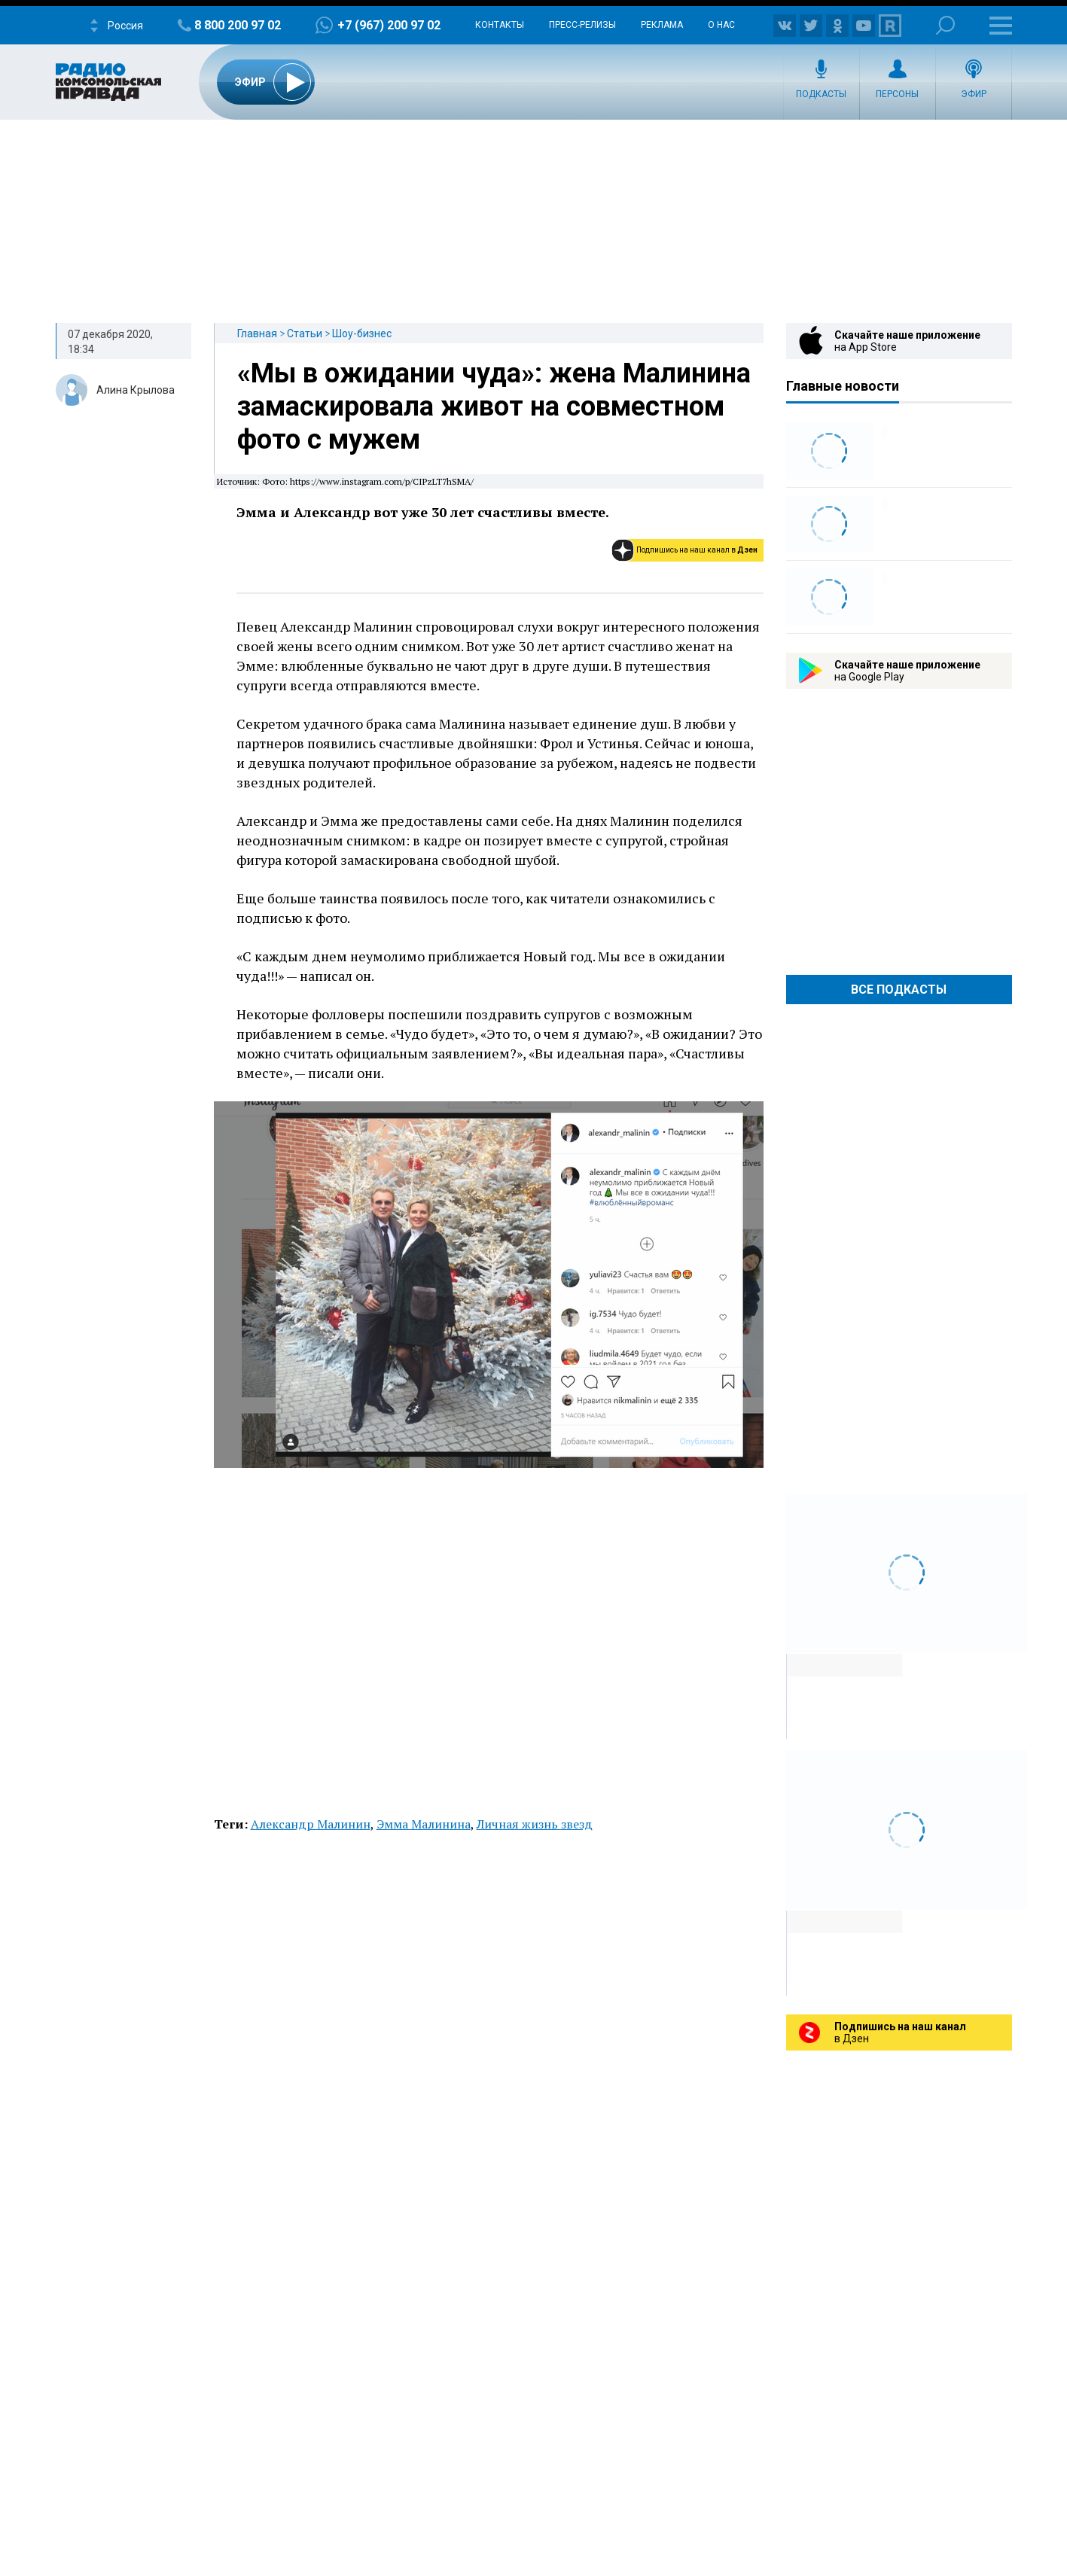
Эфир (973, 94)
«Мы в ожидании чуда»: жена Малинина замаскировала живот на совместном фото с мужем (494, 406)
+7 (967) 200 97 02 (389, 25)
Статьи (304, 333)
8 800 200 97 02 (237, 25)
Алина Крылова (135, 390)
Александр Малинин (310, 1824)
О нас (721, 25)
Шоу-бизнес (362, 333)
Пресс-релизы (582, 25)
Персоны (897, 94)
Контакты (499, 25)
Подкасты (821, 94)
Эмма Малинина (423, 1824)
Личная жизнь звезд (535, 1824)
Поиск (945, 25)
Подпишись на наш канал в (697, 550)
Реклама (662, 25)
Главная (257, 333)
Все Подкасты (899, 989)
